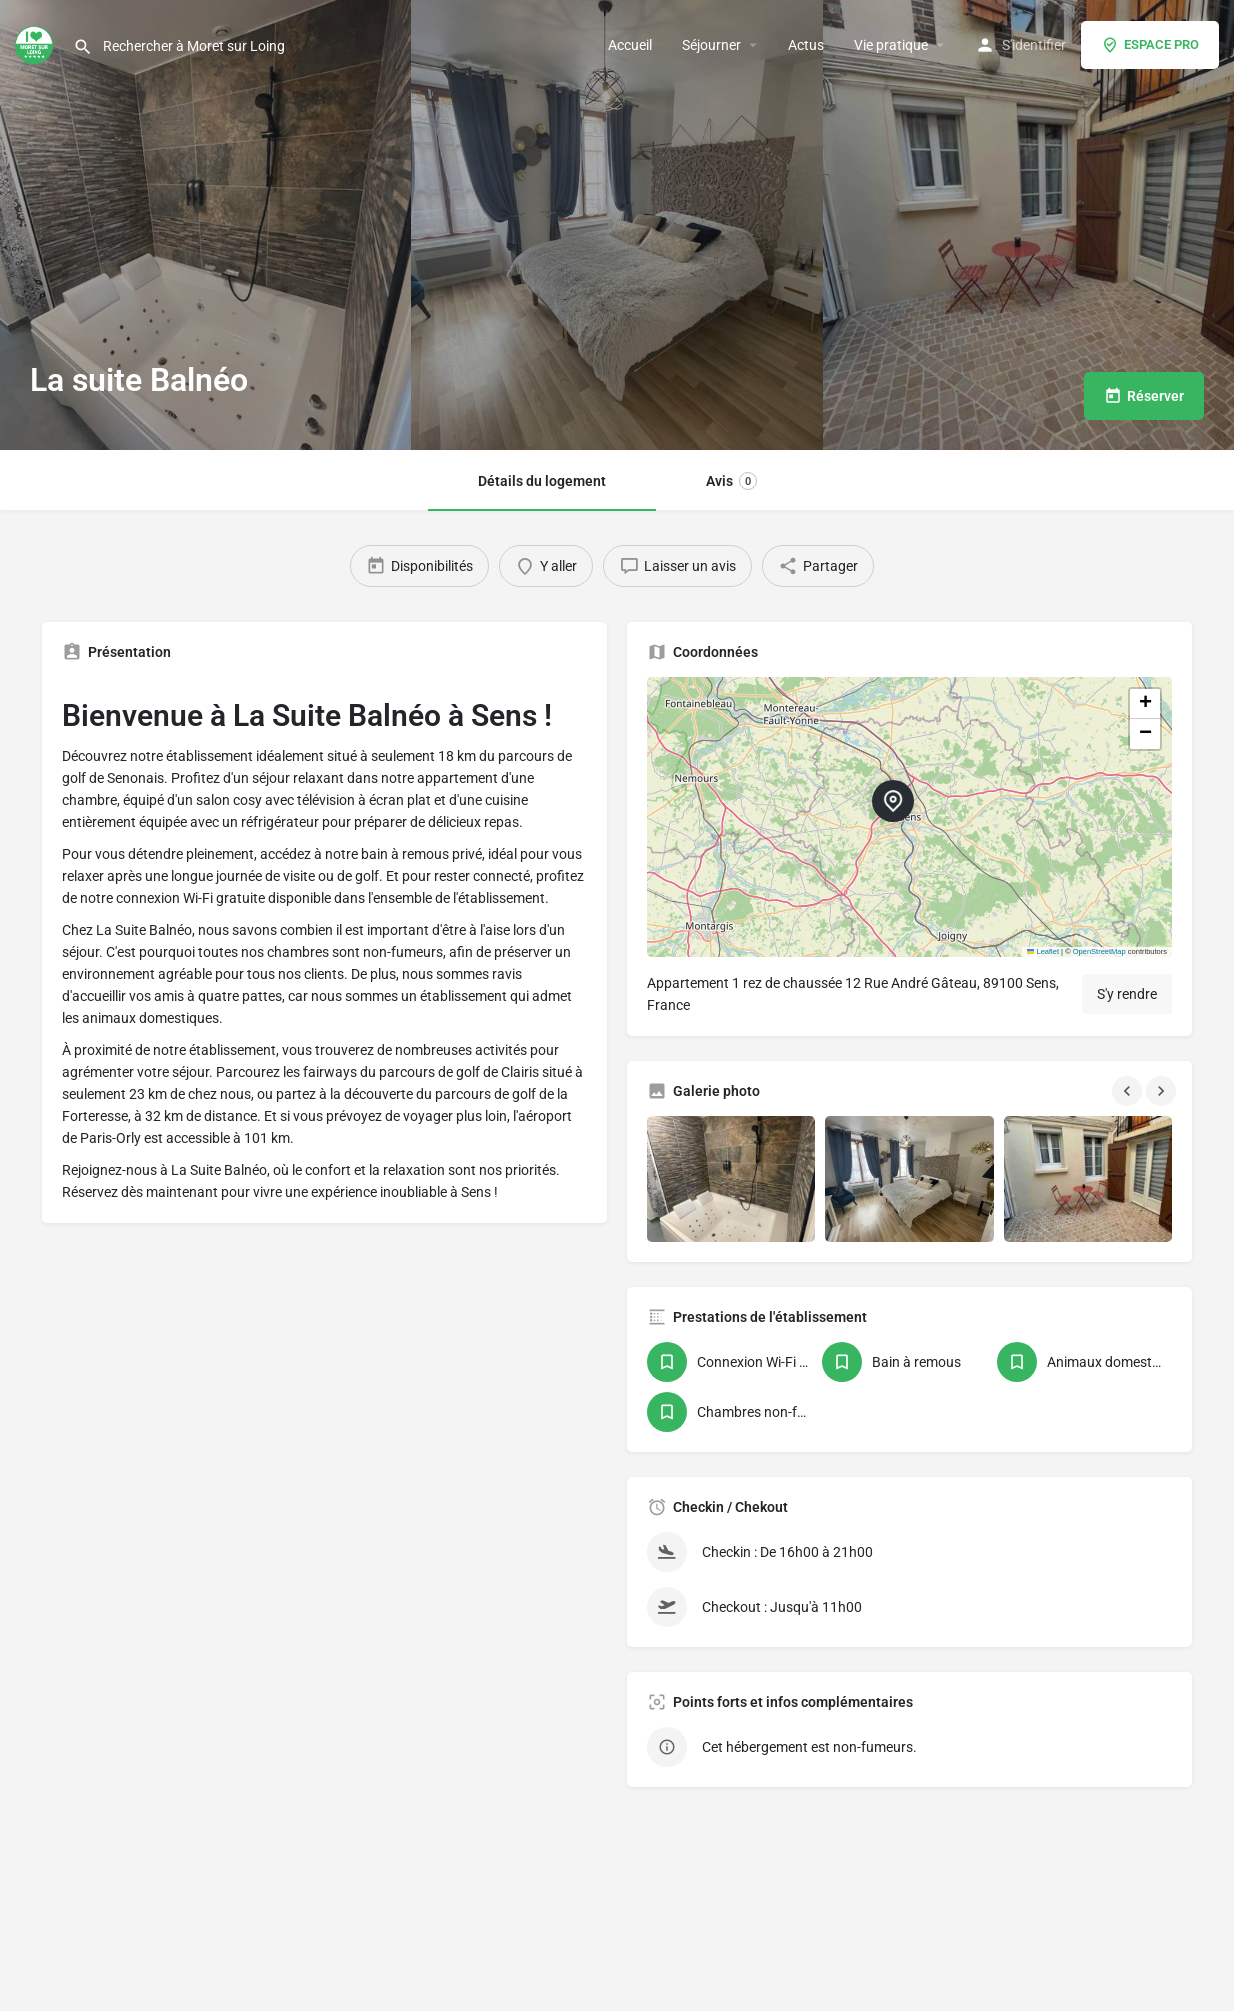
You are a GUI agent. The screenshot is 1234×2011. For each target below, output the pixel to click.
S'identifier (1034, 45)
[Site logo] (36, 43)
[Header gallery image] (205, 225)
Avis (731, 481)
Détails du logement (542, 481)
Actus (806, 45)
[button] (909, 817)
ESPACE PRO (1150, 45)
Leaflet (1043, 951)
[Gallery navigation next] (1163, 1091)
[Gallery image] (731, 1179)
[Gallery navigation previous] (1129, 1091)
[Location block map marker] (893, 801)
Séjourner (711, 45)
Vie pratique (891, 45)
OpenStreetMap (1099, 951)
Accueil (630, 45)
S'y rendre (1127, 994)
